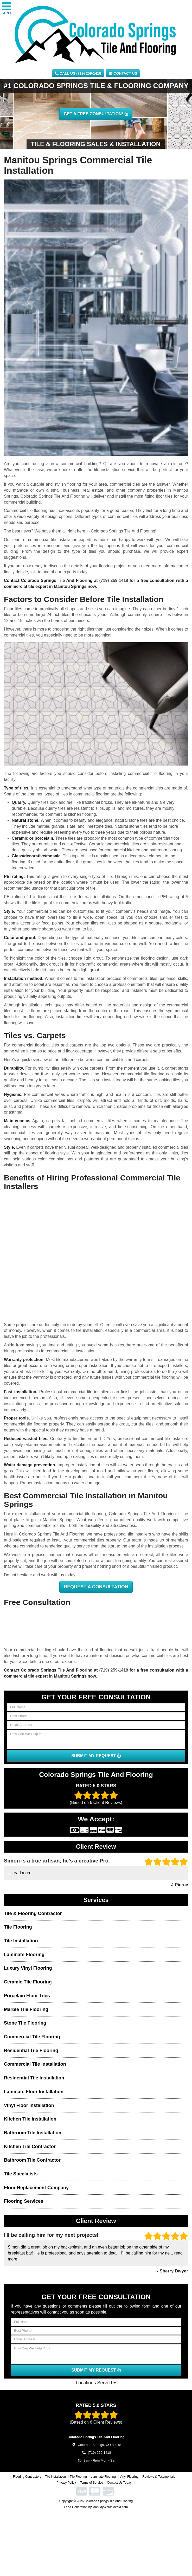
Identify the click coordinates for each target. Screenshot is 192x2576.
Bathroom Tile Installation (32, 2132)
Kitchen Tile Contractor (30, 2146)
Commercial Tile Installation (35, 2064)
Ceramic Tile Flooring (28, 1981)
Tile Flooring (18, 1927)
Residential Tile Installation (34, 2077)
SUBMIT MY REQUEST (96, 1755)
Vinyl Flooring (129, 2476)
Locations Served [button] (96, 2382)
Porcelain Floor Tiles (27, 1995)
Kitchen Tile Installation (30, 2119)
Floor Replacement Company (36, 2187)
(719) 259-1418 (113, 580)
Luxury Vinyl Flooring (28, 1968)
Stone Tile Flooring (25, 2023)
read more (21, 1873)
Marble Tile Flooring (26, 2009)
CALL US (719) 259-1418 (78, 73)
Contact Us (123, 73)
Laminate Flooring (24, 1954)
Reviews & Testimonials (158, 2476)
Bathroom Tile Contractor (32, 2160)
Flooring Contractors (27, 2476)
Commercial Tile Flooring (32, 2036)
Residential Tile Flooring (31, 2050)
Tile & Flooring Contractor (33, 1913)
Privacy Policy (66, 2482)
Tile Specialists (21, 2173)
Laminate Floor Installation (33, 2091)
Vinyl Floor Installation (29, 2105)
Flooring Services (23, 2201)
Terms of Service (91, 2482)
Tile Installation (21, 1940)
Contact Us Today (119, 2482)
